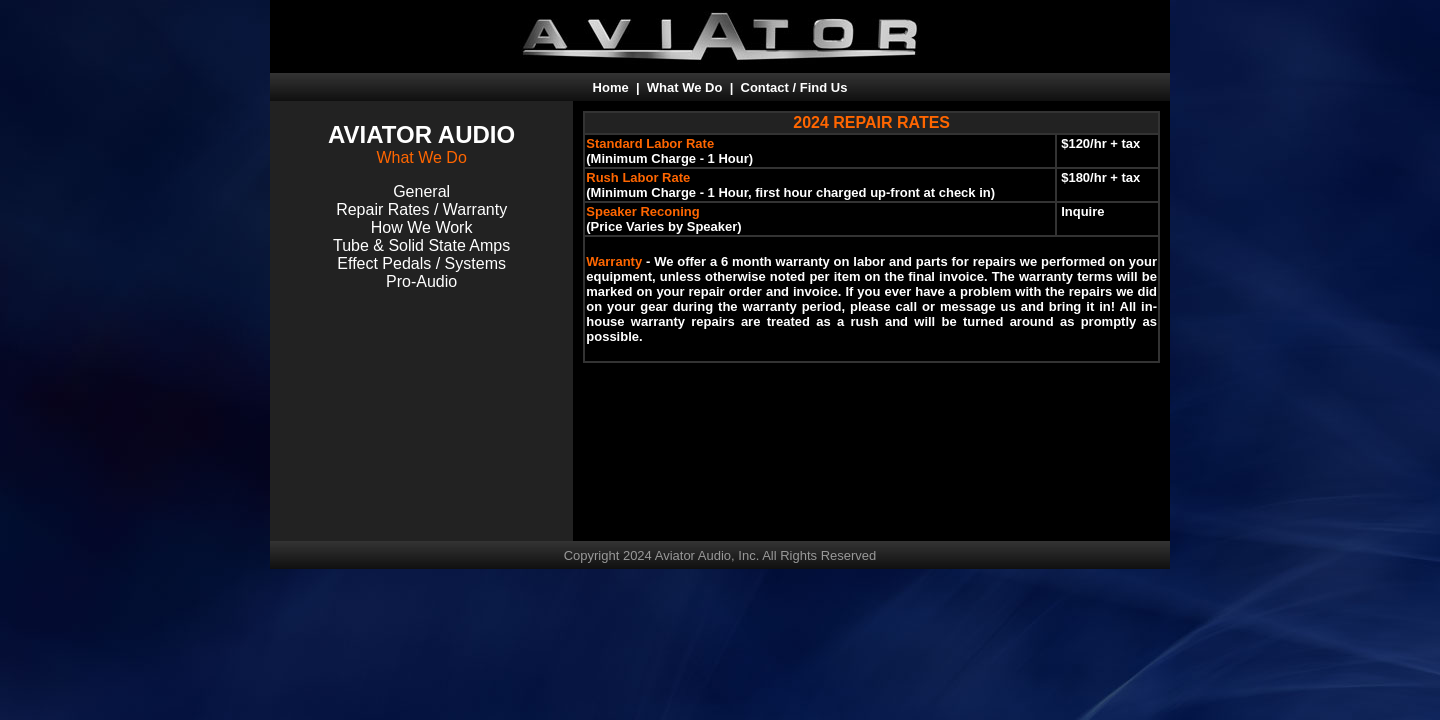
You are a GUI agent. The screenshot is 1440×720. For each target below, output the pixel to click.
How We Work (422, 227)
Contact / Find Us (794, 87)
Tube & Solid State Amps (421, 245)
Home (611, 87)
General (421, 191)
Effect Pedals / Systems (421, 263)
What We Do (685, 87)
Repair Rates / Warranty (421, 209)
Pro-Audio (421, 281)
